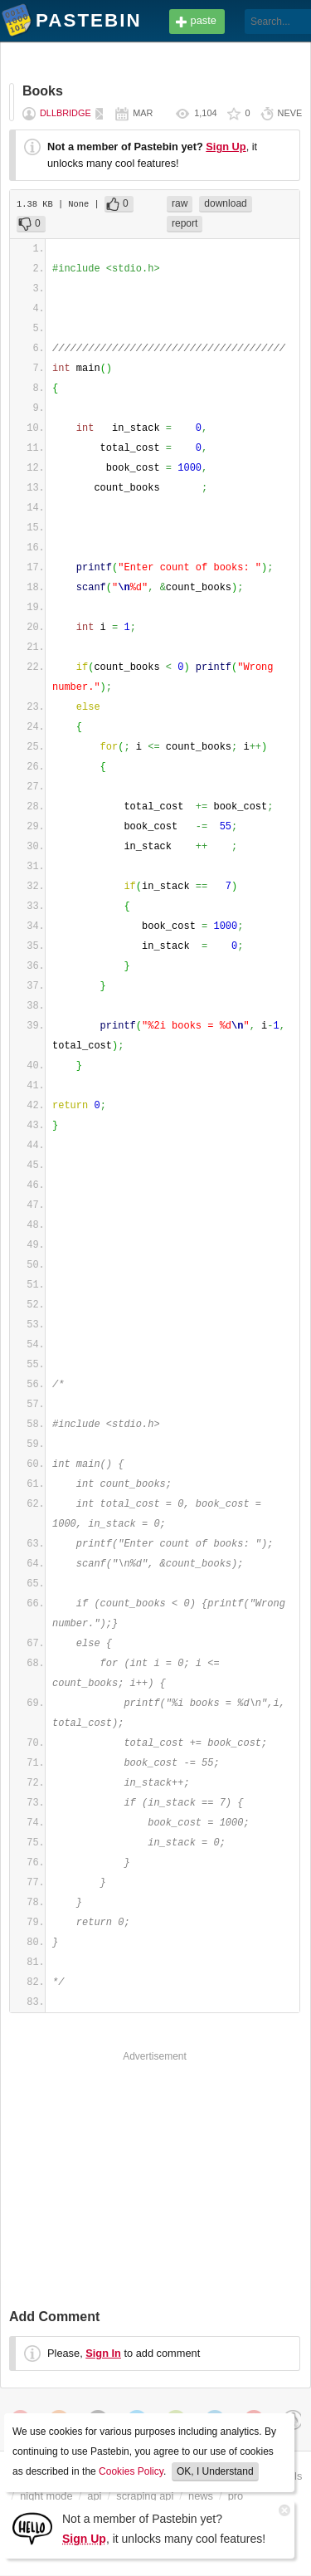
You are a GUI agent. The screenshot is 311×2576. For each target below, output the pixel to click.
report (184, 223)
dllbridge (65, 113)
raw (179, 203)
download (225, 203)
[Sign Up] (32, 2527)
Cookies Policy (131, 2471)
